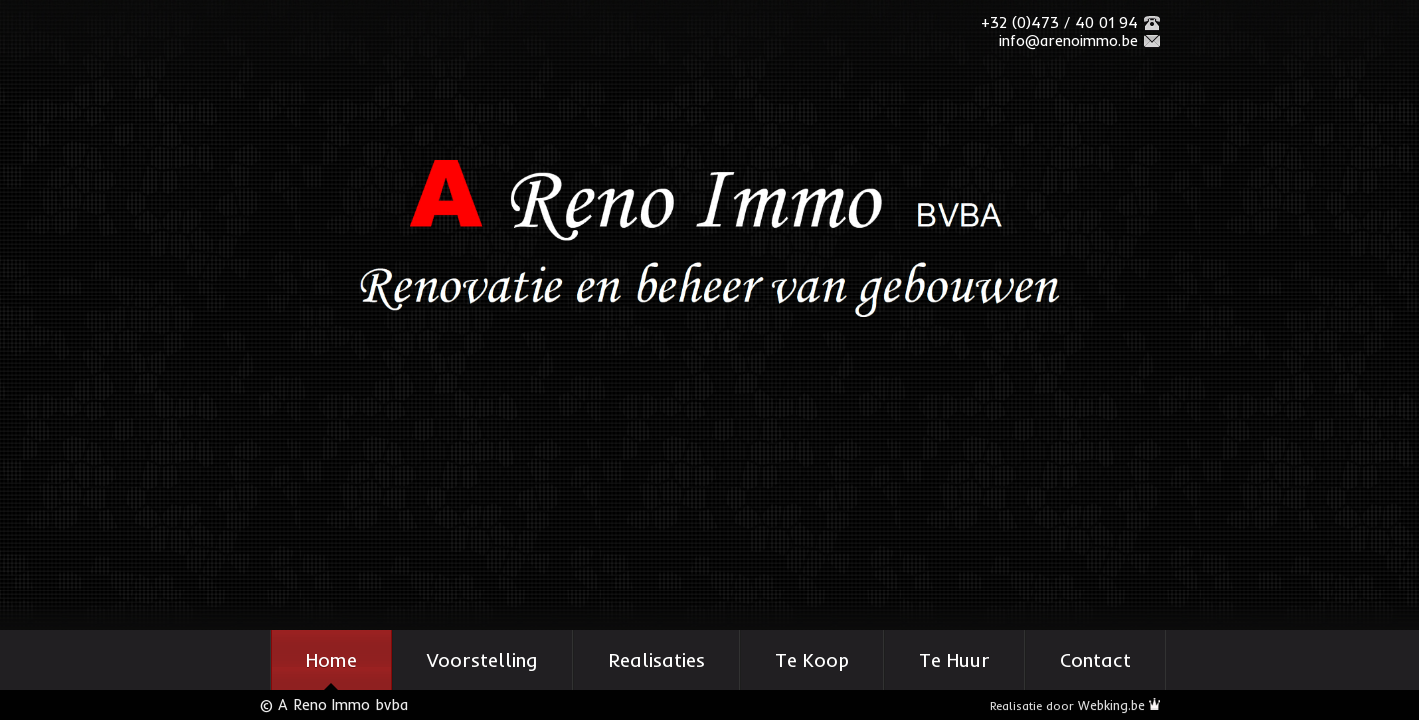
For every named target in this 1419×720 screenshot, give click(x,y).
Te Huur (954, 660)
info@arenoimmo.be (1068, 41)
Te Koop (812, 660)
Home (331, 660)
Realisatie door (1075, 706)
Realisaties (656, 660)
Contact (1095, 660)
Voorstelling (482, 660)
